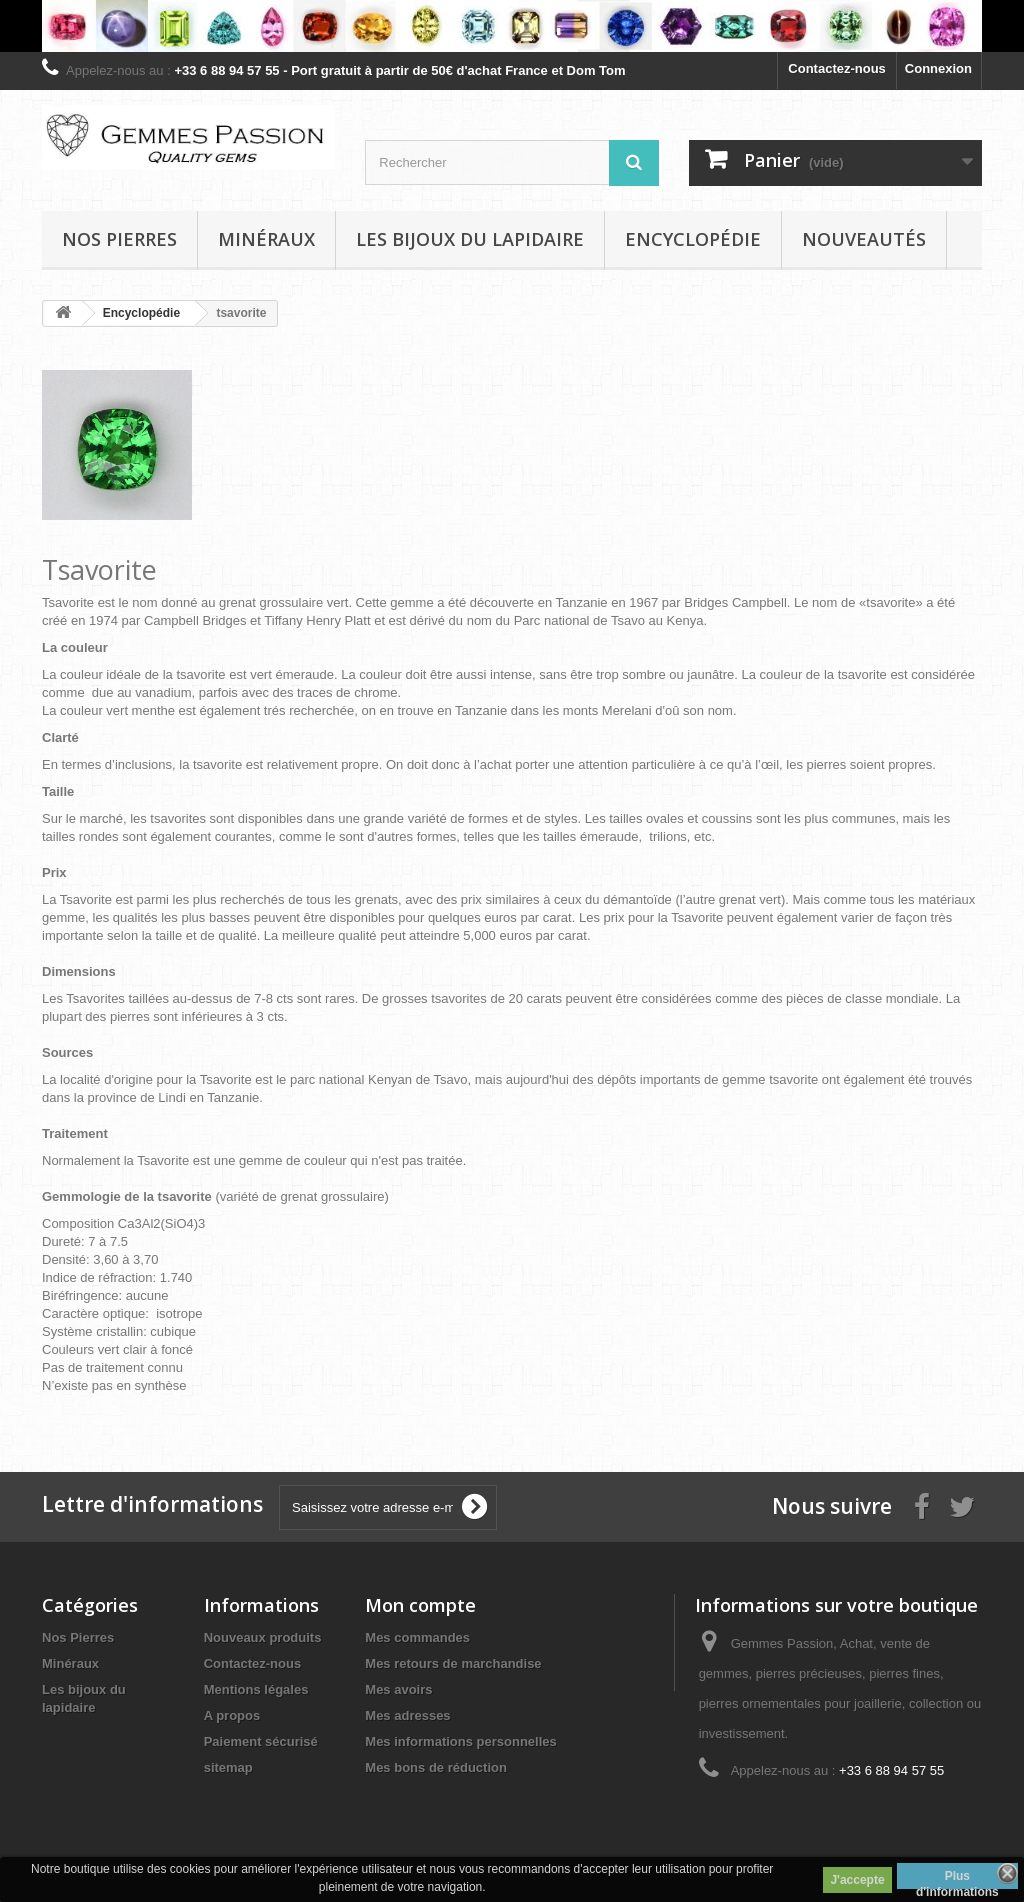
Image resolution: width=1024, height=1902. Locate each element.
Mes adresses (407, 1715)
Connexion (938, 68)
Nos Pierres (78, 1637)
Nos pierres (119, 239)
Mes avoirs (398, 1689)
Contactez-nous (837, 68)
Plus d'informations (957, 1879)
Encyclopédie (693, 239)
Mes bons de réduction (436, 1767)
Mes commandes (417, 1637)
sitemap (228, 1767)
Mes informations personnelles (460, 1741)
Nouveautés (864, 239)
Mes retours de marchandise (453, 1663)
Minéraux (266, 239)
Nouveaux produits (263, 1637)
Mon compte (420, 1605)
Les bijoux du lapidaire (470, 239)
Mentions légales (256, 1689)
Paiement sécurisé (261, 1741)
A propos (232, 1715)
